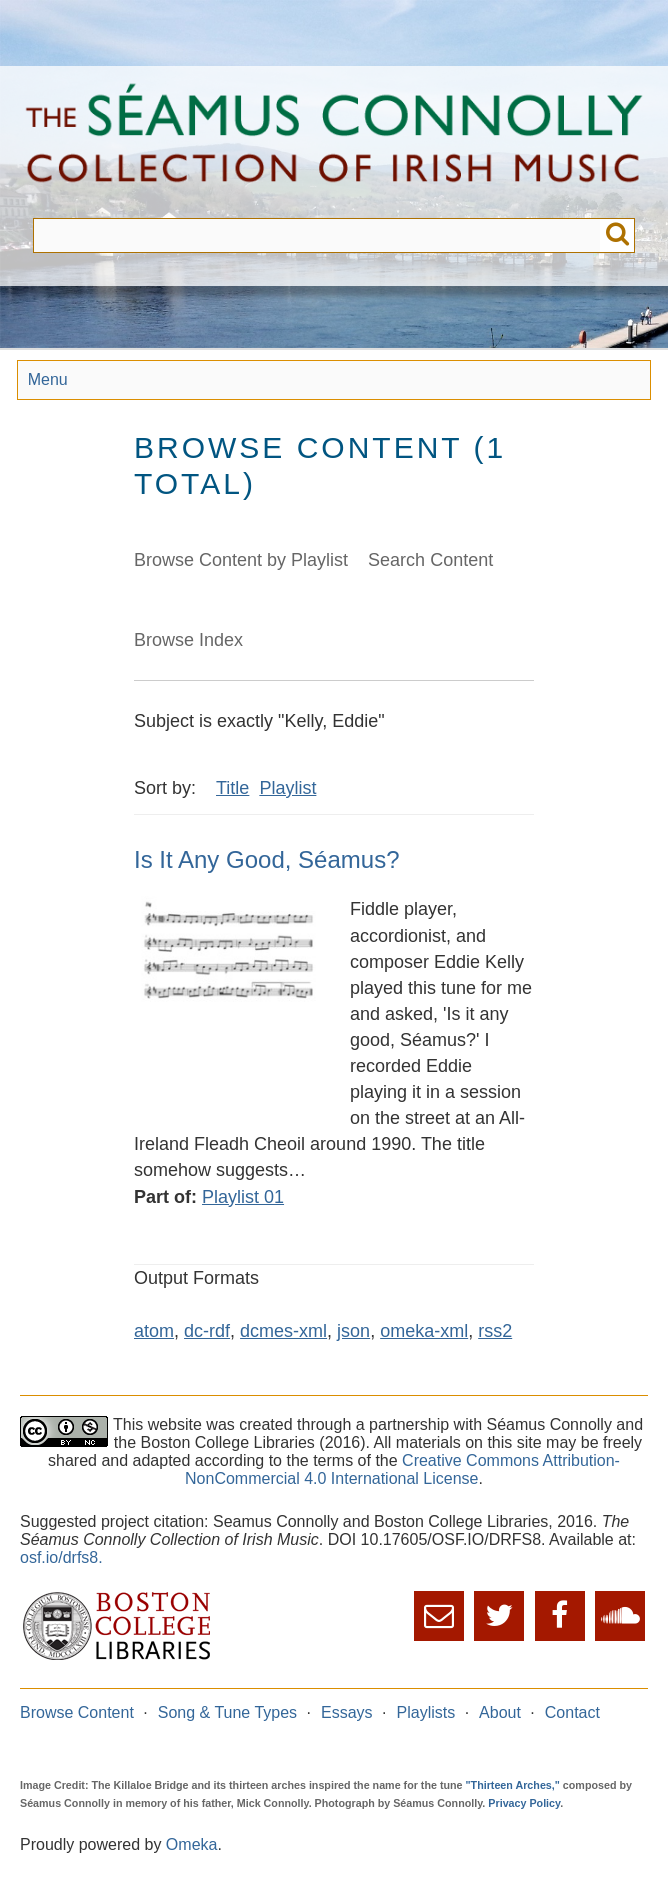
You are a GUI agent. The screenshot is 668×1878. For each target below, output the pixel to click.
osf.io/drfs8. (61, 1557)
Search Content (430, 560)
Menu (48, 379)
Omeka (192, 1844)
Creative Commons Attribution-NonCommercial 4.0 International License (402, 1469)
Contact (572, 1712)
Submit (617, 235)
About (500, 1712)
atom (154, 1331)
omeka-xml (424, 1331)
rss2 (495, 1331)
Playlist (287, 788)
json (353, 1331)
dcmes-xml (283, 1331)
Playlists (426, 1712)
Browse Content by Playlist (241, 560)
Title (232, 788)
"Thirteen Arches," (513, 1785)
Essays (347, 1712)
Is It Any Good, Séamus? (266, 859)
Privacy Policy (524, 1803)
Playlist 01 (243, 1197)
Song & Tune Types (227, 1712)
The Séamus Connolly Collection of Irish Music (334, 142)
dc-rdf (207, 1331)
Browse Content (77, 1712)
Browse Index (188, 640)
